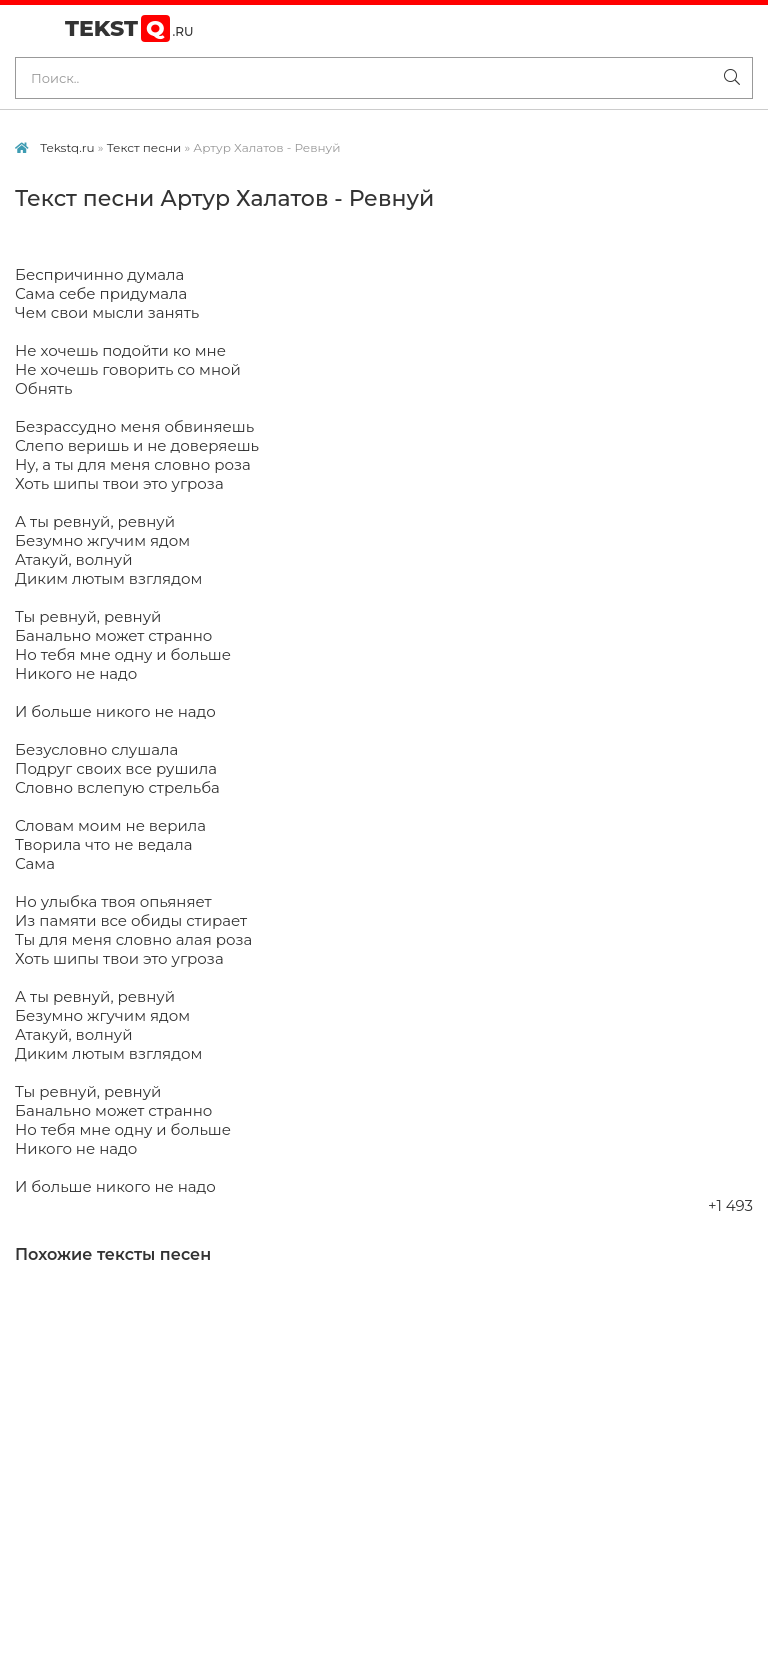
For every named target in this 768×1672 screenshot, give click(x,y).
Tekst (129, 28)
